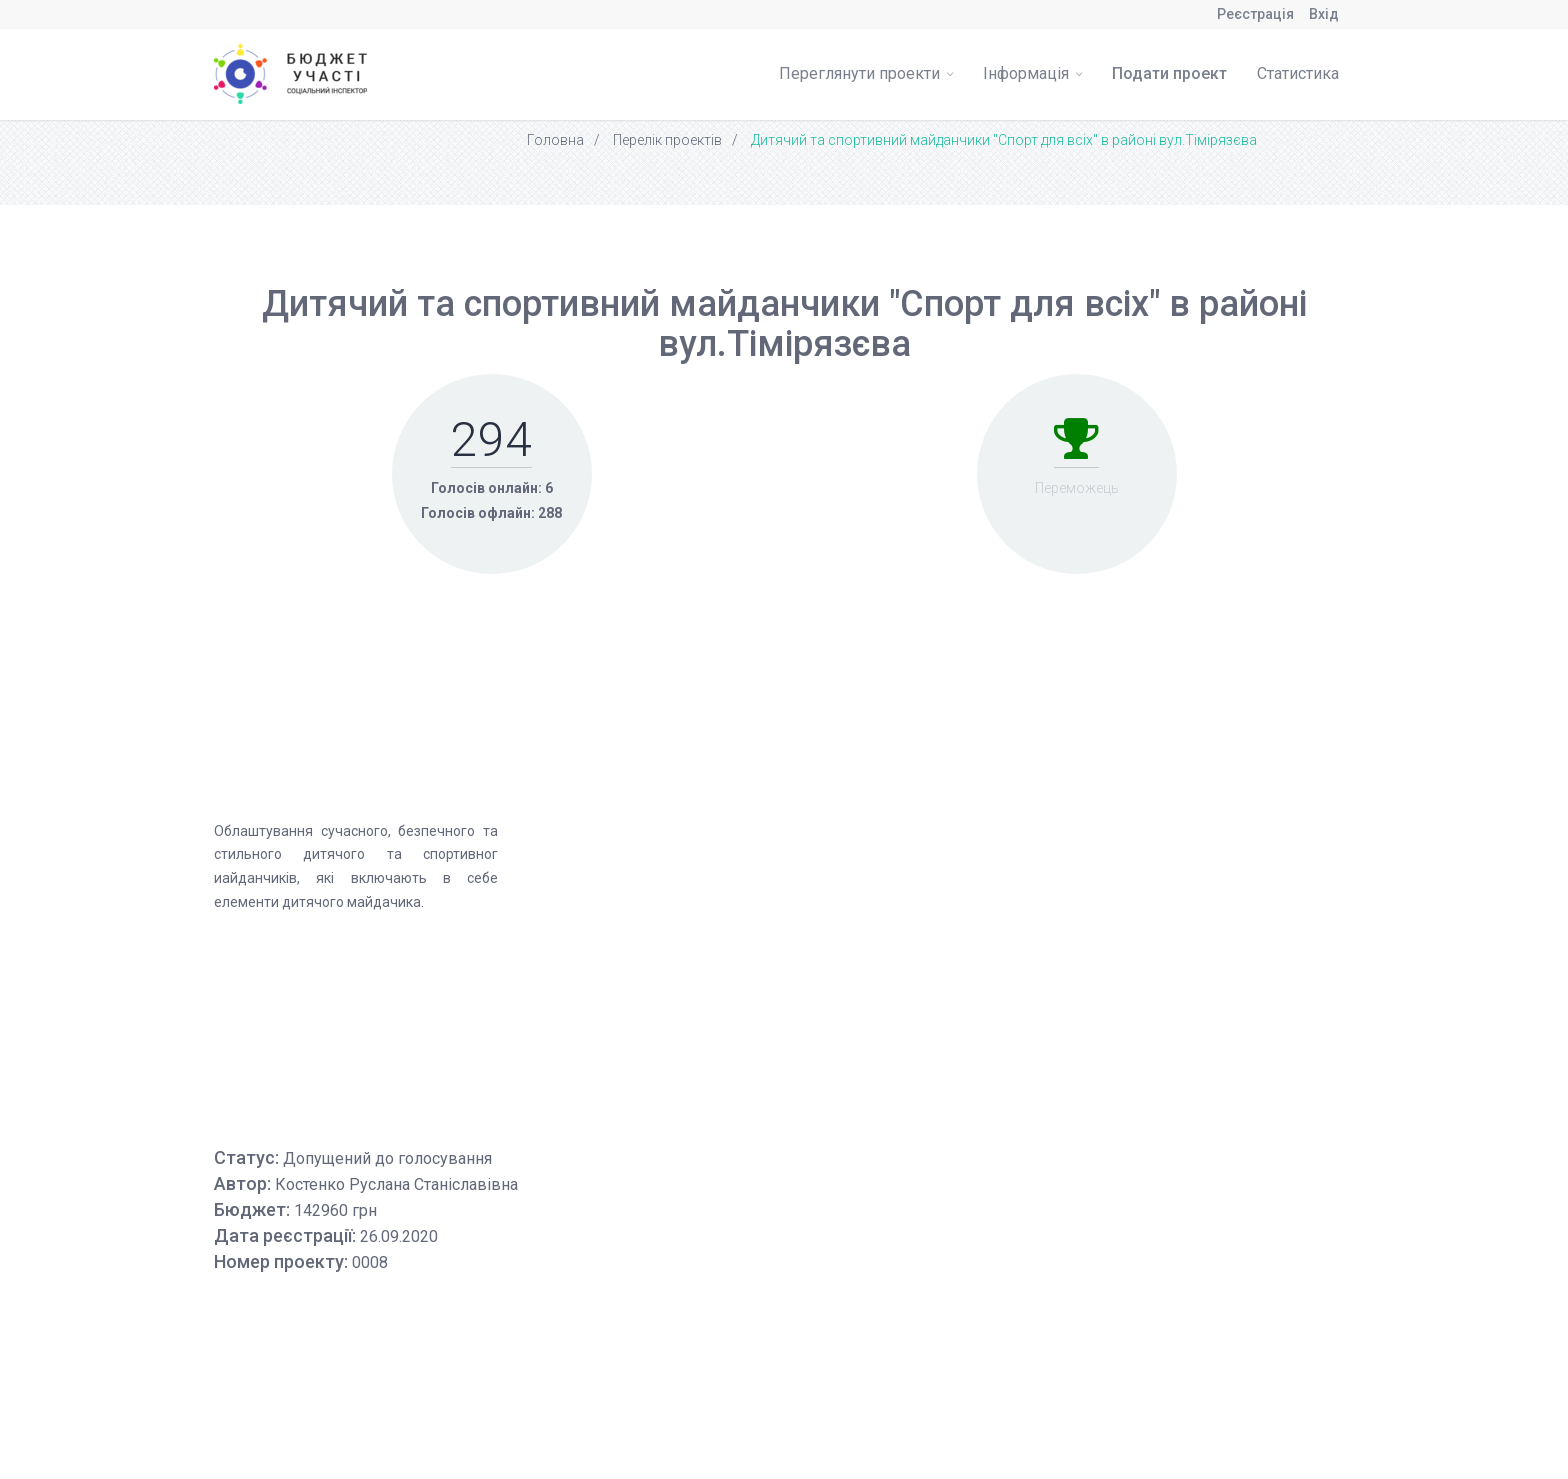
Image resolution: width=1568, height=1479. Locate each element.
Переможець (1077, 488)
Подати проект (1169, 73)
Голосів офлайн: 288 (491, 513)
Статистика (1298, 73)
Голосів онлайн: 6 (492, 488)
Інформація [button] (1032, 73)
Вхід (1324, 14)
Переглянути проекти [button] (866, 73)
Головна (555, 140)
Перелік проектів (667, 140)
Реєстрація (1255, 14)
